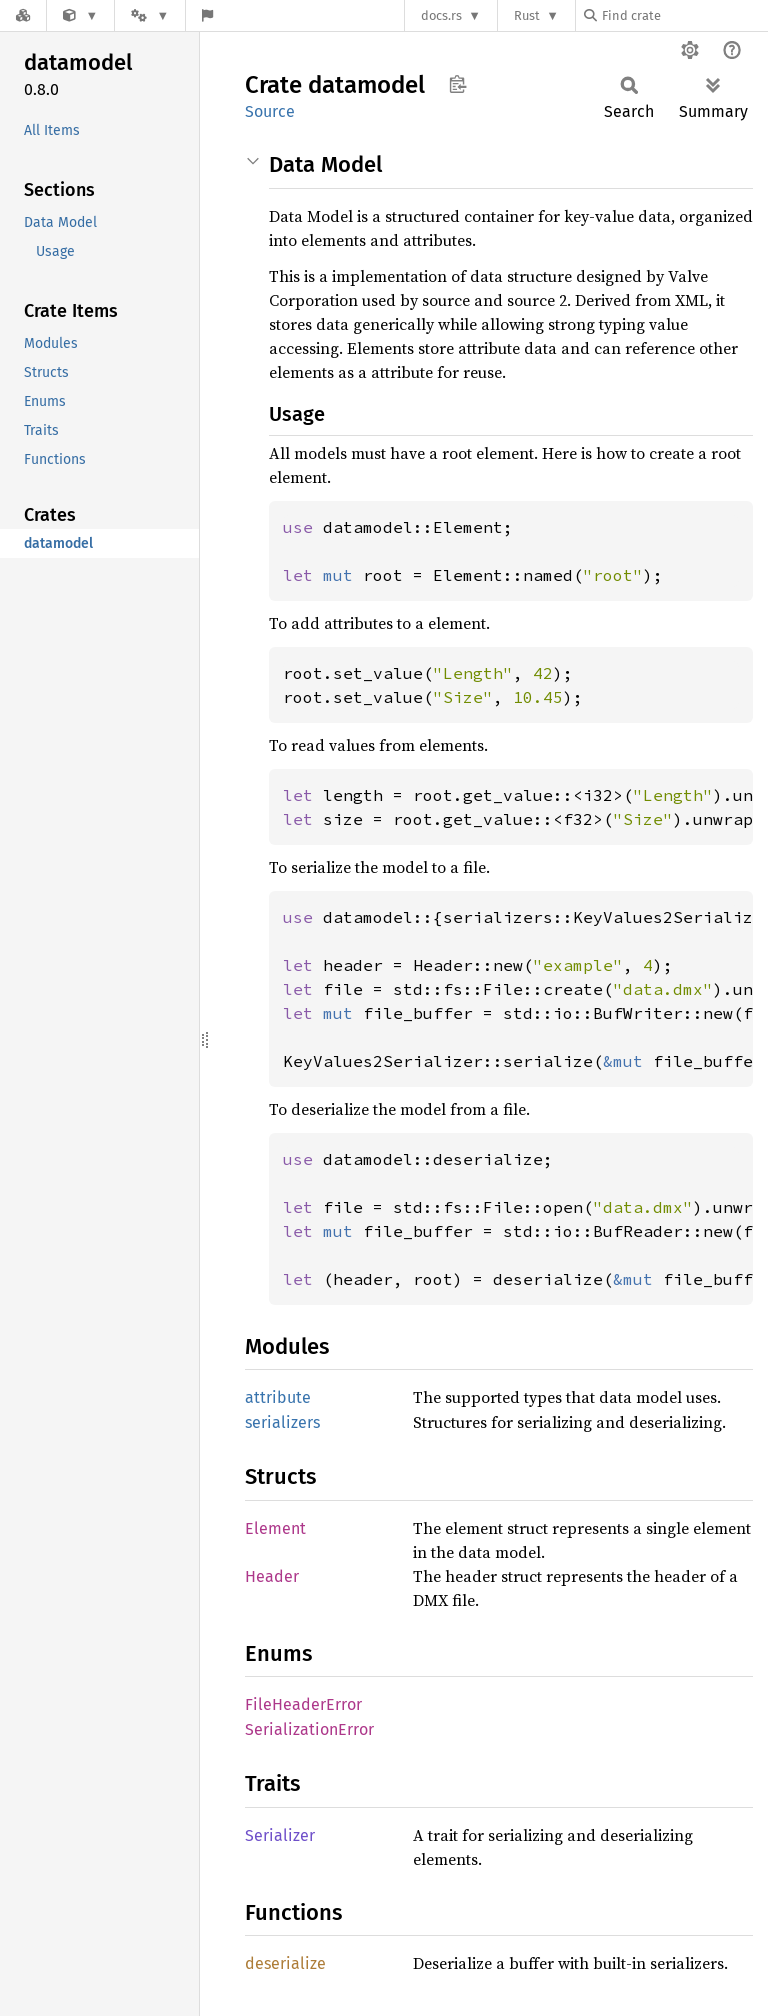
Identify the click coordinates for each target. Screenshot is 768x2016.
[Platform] (150, 15)
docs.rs (441, 15)
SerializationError (309, 1729)
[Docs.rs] (23, 15)
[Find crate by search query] (684, 15)
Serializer (280, 1835)
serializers (282, 1422)
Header (272, 1576)
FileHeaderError (303, 1704)
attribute (278, 1397)
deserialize (285, 1963)
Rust (527, 15)
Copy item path (457, 84)
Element (275, 1528)
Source (270, 111)
